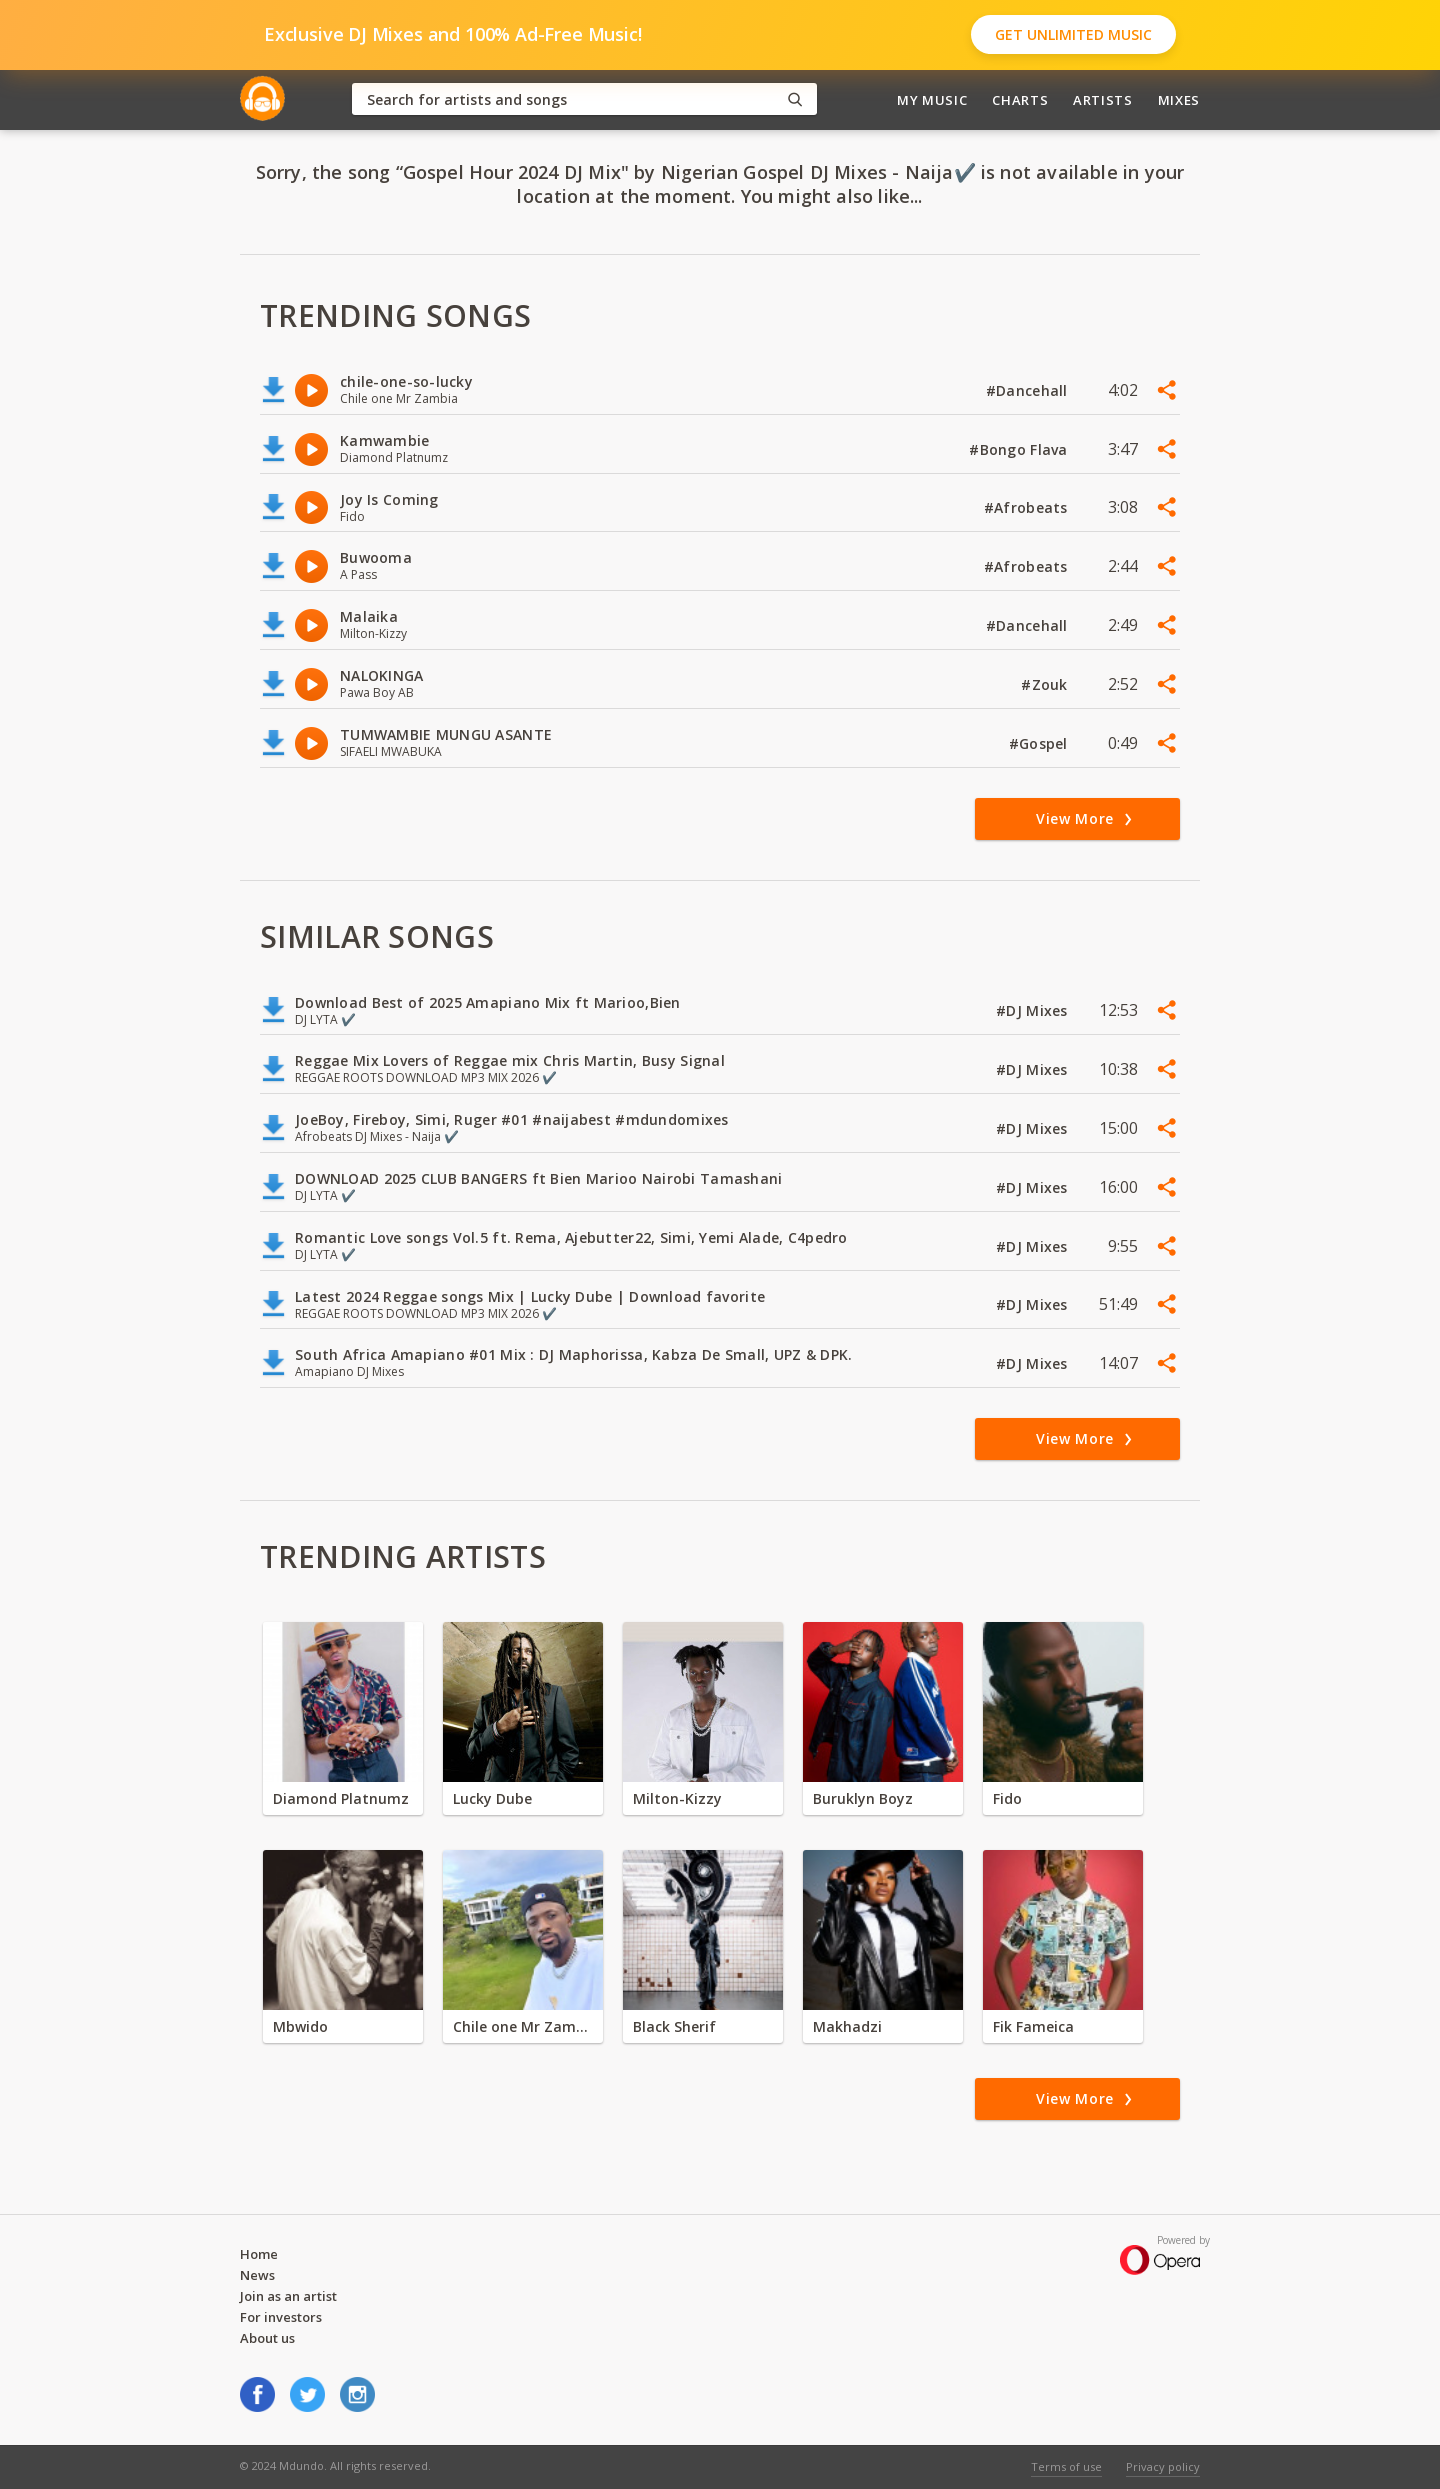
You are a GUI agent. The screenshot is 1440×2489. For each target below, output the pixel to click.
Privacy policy (1163, 2466)
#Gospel (1040, 743)
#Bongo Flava (1020, 449)
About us (267, 2338)
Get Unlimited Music (1073, 34)
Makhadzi (847, 2026)
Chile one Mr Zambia (523, 2026)
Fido (1007, 1798)
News (257, 2275)
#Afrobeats (1028, 507)
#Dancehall (1029, 390)
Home (259, 2254)
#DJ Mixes (1034, 1010)
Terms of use (1066, 2466)
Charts (1020, 100)
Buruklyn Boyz (863, 1798)
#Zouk (1046, 684)
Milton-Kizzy (677, 1798)
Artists (1103, 100)
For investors (281, 2317)
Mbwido (300, 2026)
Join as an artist (288, 2296)
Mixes (1179, 100)
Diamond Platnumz (341, 1798)
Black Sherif (674, 2026)
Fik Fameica (1033, 2026)
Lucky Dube (492, 1798)
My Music (932, 100)
